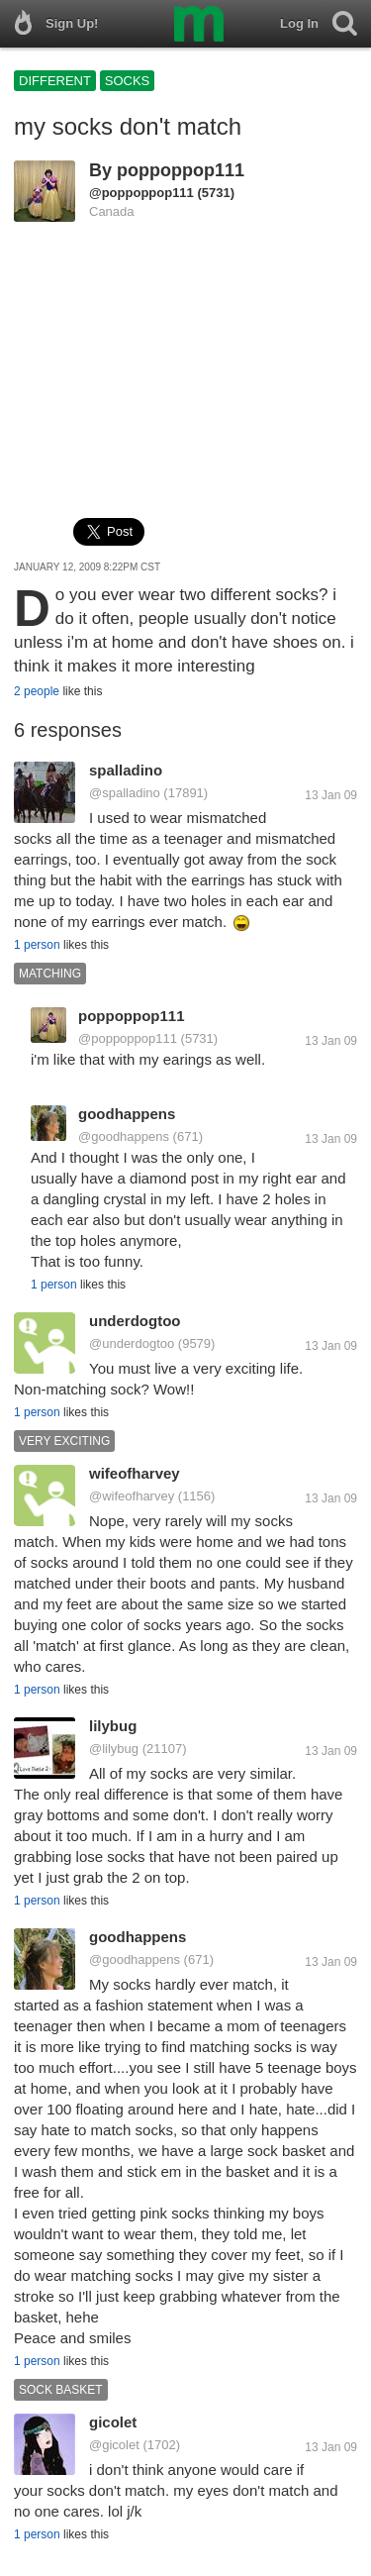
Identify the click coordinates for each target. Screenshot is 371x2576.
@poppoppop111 (141, 192)
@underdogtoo (131, 1343)
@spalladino (124, 792)
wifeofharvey (134, 1473)
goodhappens (126, 1113)
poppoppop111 (180, 170)
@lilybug (114, 1748)
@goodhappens (123, 1136)
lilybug (113, 1725)
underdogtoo (134, 1320)
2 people (36, 691)
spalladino (125, 770)
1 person (37, 945)
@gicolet (114, 2444)
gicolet (113, 2422)
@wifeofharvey (131, 1496)
